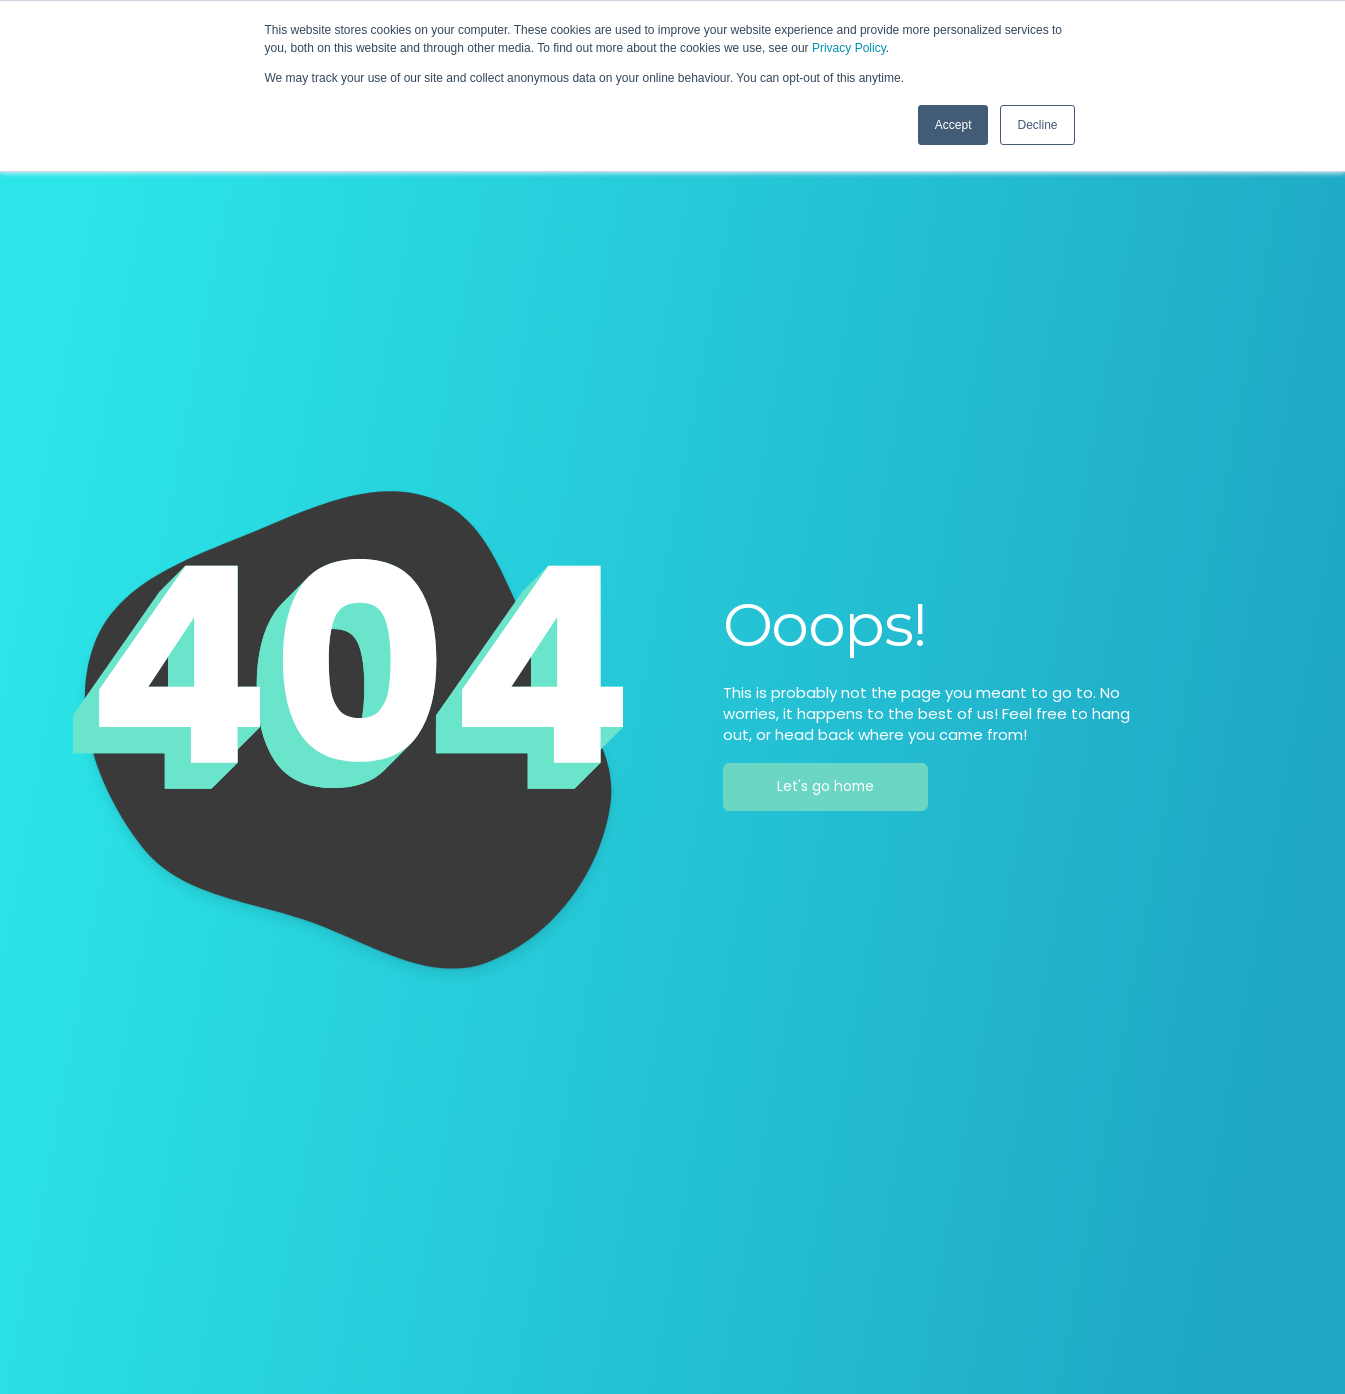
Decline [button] (1037, 125)
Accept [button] (953, 125)
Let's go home (825, 786)
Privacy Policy (849, 48)
